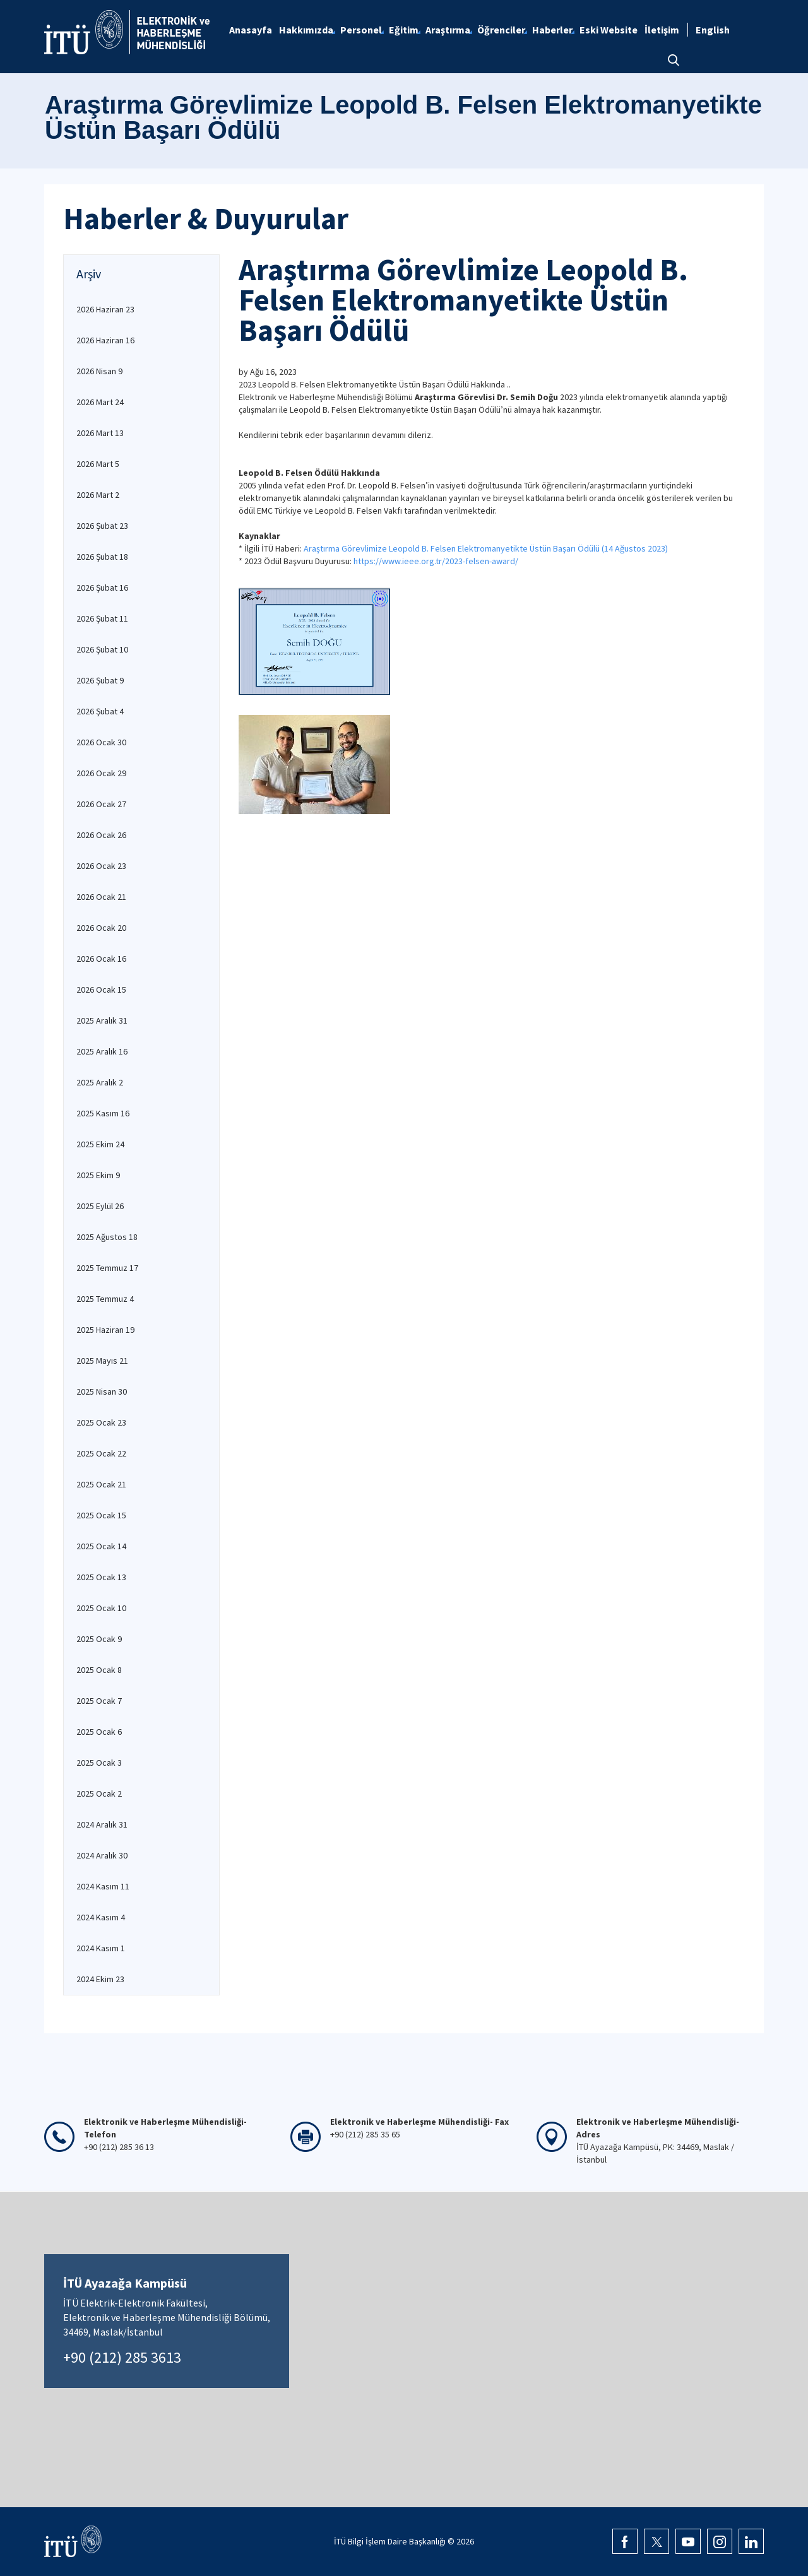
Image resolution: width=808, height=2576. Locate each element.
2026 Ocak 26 (101, 835)
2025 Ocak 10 (101, 1608)
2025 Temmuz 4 (105, 1298)
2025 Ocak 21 (101, 1484)
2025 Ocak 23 (101, 1422)
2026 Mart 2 (97, 494)
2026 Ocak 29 (101, 773)
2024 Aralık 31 (102, 1824)
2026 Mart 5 (97, 464)
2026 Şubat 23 (102, 525)
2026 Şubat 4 (100, 711)
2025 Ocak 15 (101, 1515)
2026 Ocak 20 (101, 927)
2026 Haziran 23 (105, 309)
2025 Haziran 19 (105, 1329)
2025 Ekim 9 (98, 1175)
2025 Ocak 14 (101, 1546)
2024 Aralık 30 (102, 1855)
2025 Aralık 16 (102, 1051)
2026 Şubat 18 (102, 556)
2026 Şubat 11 (102, 618)
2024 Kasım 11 (102, 1886)
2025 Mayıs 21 (102, 1360)
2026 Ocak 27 (101, 804)
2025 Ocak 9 (99, 1639)
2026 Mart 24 (100, 402)
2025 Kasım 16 (102, 1113)
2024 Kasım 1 (100, 1948)
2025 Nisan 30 (101, 1391)
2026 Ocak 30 (101, 742)
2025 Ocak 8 (99, 1669)
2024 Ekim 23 (100, 1979)
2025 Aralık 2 (99, 1082)
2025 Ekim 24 (100, 1144)
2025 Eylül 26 (100, 1206)
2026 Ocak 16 (101, 958)
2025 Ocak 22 (101, 1453)
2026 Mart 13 (100, 433)
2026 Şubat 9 (100, 680)
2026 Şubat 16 (102, 587)
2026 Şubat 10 (102, 649)
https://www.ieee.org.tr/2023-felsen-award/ (436, 561)
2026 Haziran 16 (105, 340)
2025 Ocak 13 (101, 1577)
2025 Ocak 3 (99, 1762)
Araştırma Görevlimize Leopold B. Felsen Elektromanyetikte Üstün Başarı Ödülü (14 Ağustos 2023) (487, 548)
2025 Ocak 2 (99, 1793)
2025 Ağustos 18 (107, 1237)
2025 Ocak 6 (99, 1731)
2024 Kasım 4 (100, 1917)
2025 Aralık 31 (102, 1020)
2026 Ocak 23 (101, 865)
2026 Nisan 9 (99, 371)
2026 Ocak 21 (101, 896)
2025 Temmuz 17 (107, 1267)
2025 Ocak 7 (99, 1700)
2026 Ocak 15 (101, 989)
